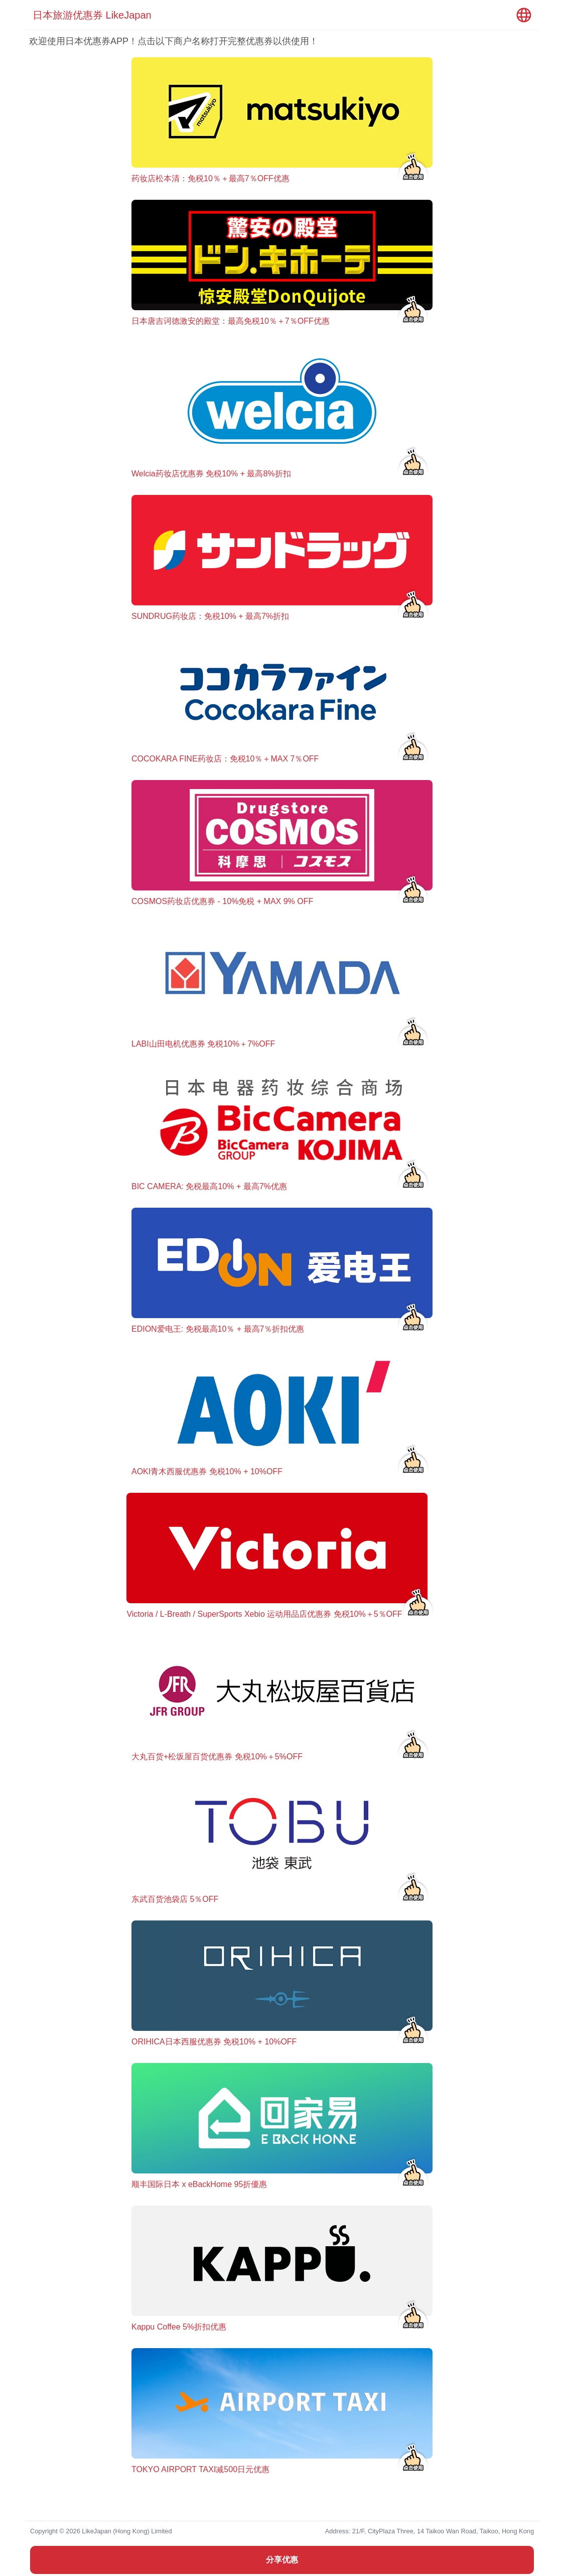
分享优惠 (282, 2559)
